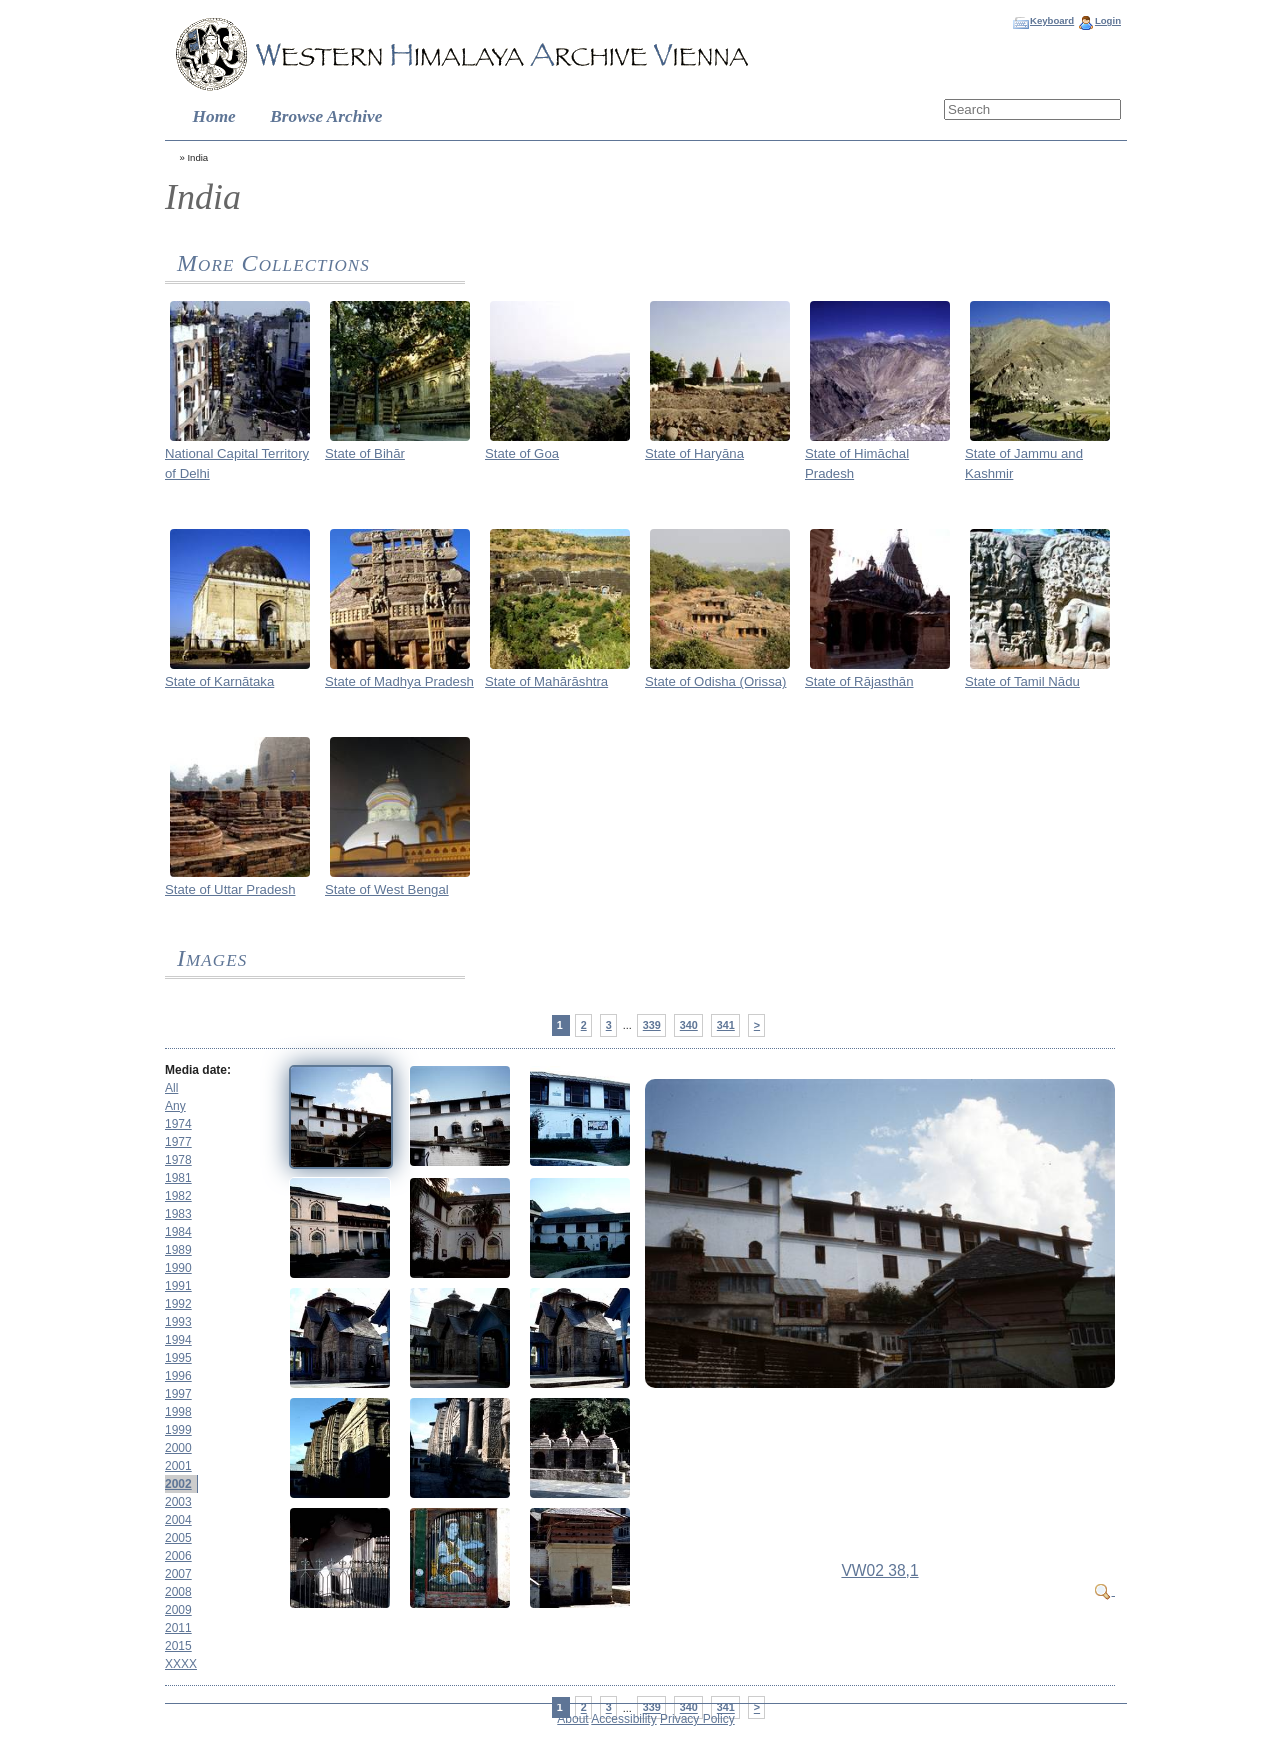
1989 (178, 1250)
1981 (178, 1178)
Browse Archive (326, 116)
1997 (178, 1394)
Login (1108, 20)
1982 (178, 1196)
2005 (178, 1538)
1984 (178, 1232)
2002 (178, 1484)
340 (689, 1025)
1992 (178, 1304)
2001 (178, 1466)
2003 (178, 1502)
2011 (178, 1628)
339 (652, 1025)
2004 (178, 1520)
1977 (178, 1142)
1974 (178, 1124)
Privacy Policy (697, 1719)
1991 (178, 1286)
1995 (178, 1358)
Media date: (198, 1070)
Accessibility (623, 1719)
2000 (178, 1448)
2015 (178, 1646)
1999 (178, 1430)
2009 (178, 1610)
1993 (178, 1322)
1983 (178, 1214)
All (171, 1088)
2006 (178, 1556)
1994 (178, 1340)
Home (214, 116)
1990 (178, 1268)
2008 (178, 1592)
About (572, 1719)
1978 (178, 1160)
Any (175, 1106)
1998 (178, 1412)
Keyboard (1052, 20)
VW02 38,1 (879, 1570)
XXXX (181, 1664)
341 (726, 1025)
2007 (178, 1574)
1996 (178, 1376)
